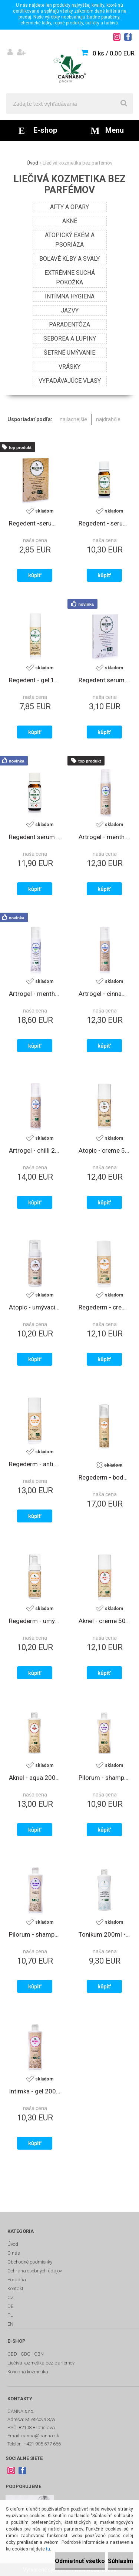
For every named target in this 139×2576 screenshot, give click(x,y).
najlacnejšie (73, 419)
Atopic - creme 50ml (104, 1150)
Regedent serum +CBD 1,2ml (104, 680)
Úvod (32, 163)
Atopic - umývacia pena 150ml (35, 1307)
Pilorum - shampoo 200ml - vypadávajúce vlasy (35, 1934)
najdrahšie (108, 419)
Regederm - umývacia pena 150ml (35, 1621)
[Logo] (69, 68)
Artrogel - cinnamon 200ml (104, 993)
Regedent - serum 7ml (104, 523)
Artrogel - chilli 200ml (35, 1150)
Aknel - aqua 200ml (35, 1777)
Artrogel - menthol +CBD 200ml (35, 993)
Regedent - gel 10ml (35, 680)
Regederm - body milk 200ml (104, 1477)
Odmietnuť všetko (80, 2561)
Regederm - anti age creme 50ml (35, 1464)
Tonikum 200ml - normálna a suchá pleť (104, 1934)
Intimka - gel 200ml (35, 2091)
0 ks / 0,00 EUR (114, 53)
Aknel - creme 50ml (104, 1621)
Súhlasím (120, 2561)
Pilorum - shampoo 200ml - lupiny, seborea (104, 1777)
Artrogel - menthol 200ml (104, 837)
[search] (124, 103)
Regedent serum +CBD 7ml (35, 837)
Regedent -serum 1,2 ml (35, 523)
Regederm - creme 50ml (104, 1307)
